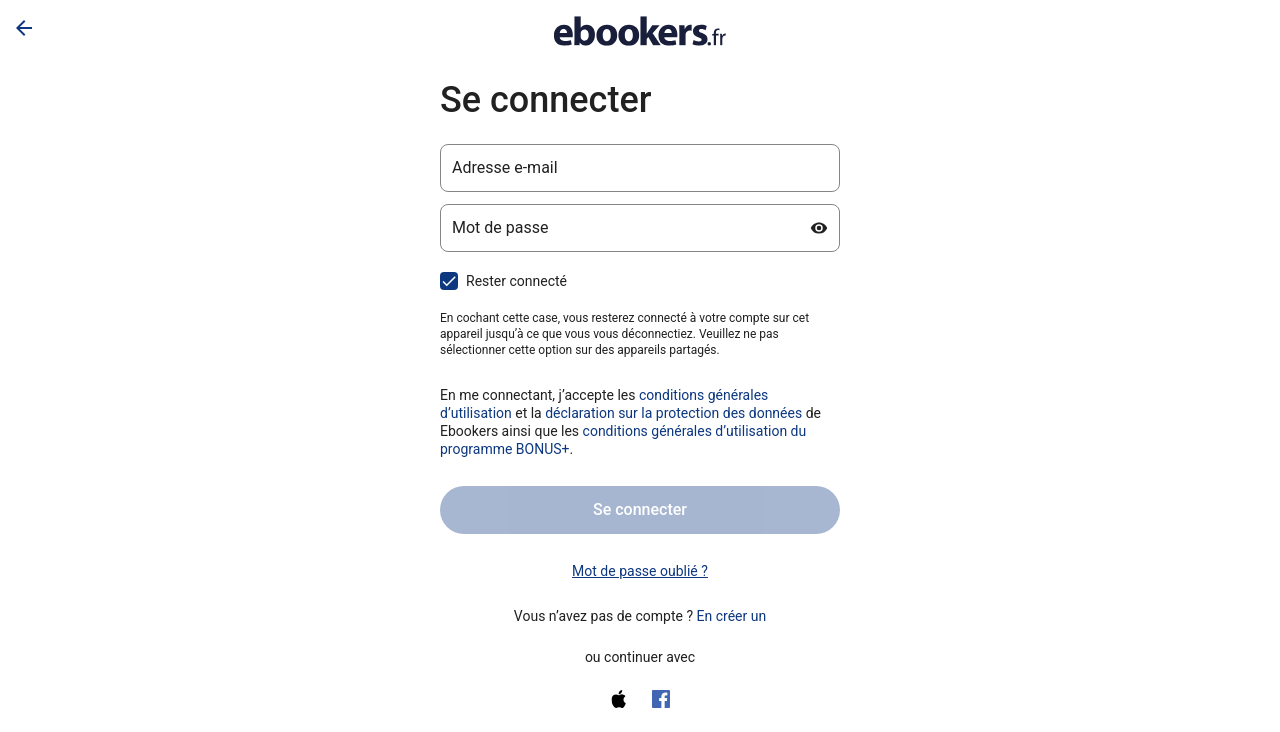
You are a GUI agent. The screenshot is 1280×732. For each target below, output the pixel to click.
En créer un (732, 616)
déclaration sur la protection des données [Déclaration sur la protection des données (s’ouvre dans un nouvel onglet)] (673, 413)
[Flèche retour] (24, 28)
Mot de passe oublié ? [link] (640, 571)
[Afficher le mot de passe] (819, 228)
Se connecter (640, 509)
